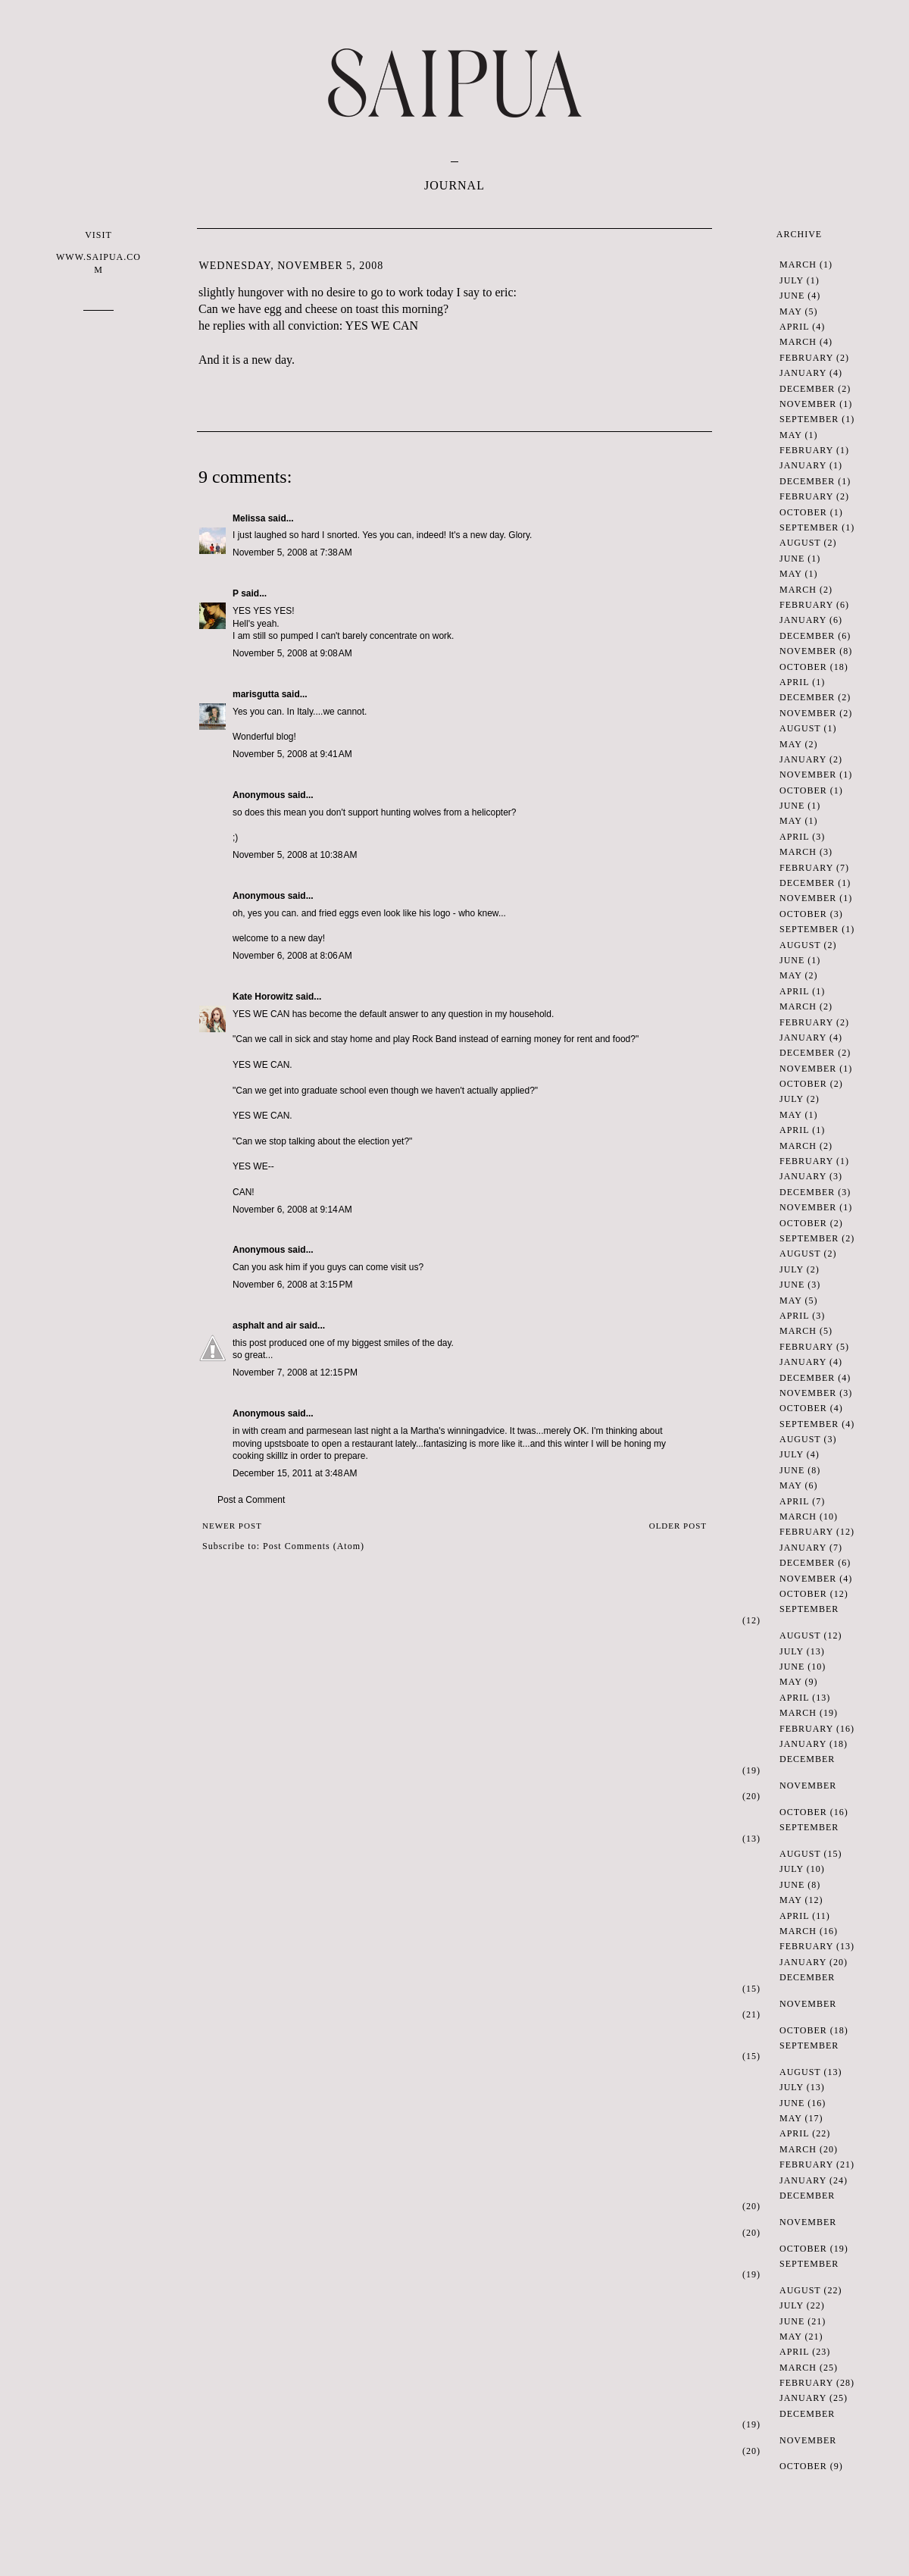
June (791, 295)
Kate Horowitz (263, 996)
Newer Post (232, 1525)
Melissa (249, 518)
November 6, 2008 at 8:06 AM (292, 955)
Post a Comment (251, 1500)
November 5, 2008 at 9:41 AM (292, 754)
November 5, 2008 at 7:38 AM (292, 552)
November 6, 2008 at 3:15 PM (292, 1284)
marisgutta (256, 694)
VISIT (98, 253)
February (806, 357)
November (807, 404)
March (798, 264)
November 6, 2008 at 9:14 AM (292, 1209)
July (791, 280)
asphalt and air (265, 1325)
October (803, 512)
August (799, 542)
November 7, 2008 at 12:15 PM (295, 1372)
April (794, 326)
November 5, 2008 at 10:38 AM (295, 855)
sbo (289, 1443)
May (790, 311)
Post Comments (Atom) (313, 1546)
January (802, 373)
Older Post (678, 1525)
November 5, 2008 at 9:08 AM (292, 653)
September (809, 419)
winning (463, 1431)
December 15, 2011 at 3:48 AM (295, 1473)
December (807, 388)
